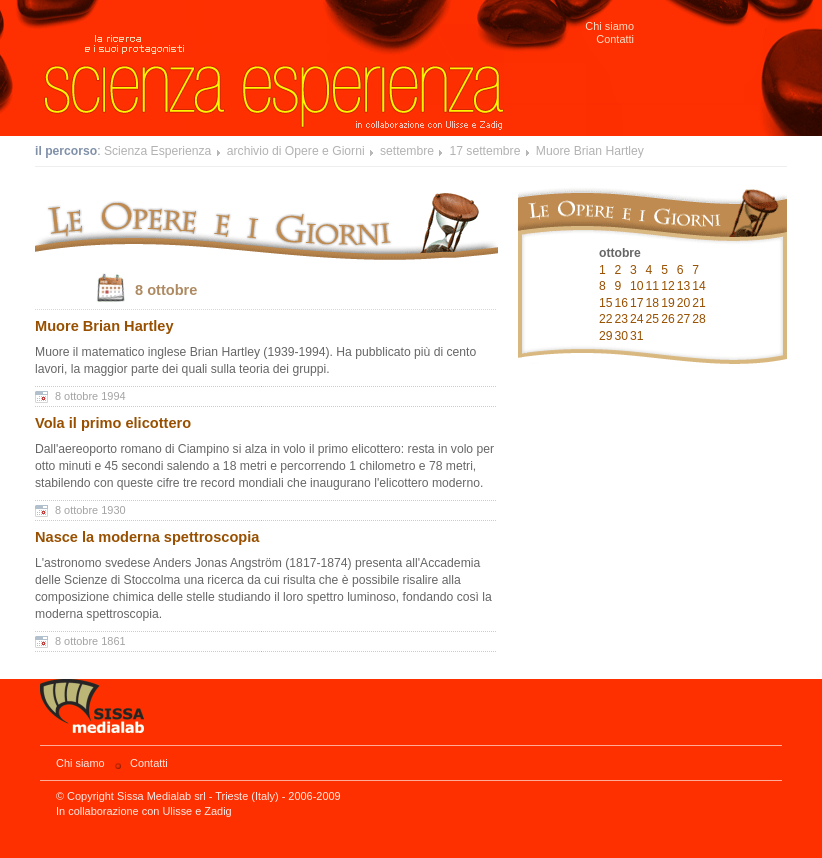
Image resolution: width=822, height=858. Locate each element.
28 (699, 319)
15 (606, 303)
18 (653, 303)
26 (668, 319)
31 (637, 336)
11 (653, 286)
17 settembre (484, 151)
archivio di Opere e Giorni (296, 151)
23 (622, 319)
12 (668, 286)
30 (622, 336)
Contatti (615, 39)
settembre (407, 151)
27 (684, 319)
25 (653, 319)
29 (606, 336)
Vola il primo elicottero (113, 423)
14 (699, 286)
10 (637, 286)
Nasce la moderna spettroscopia (147, 537)
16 (622, 303)
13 (684, 286)
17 (637, 303)
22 (606, 319)
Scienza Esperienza (157, 151)
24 (637, 319)
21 (699, 303)
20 (684, 303)
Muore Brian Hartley (590, 151)
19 (668, 303)
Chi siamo (609, 26)
